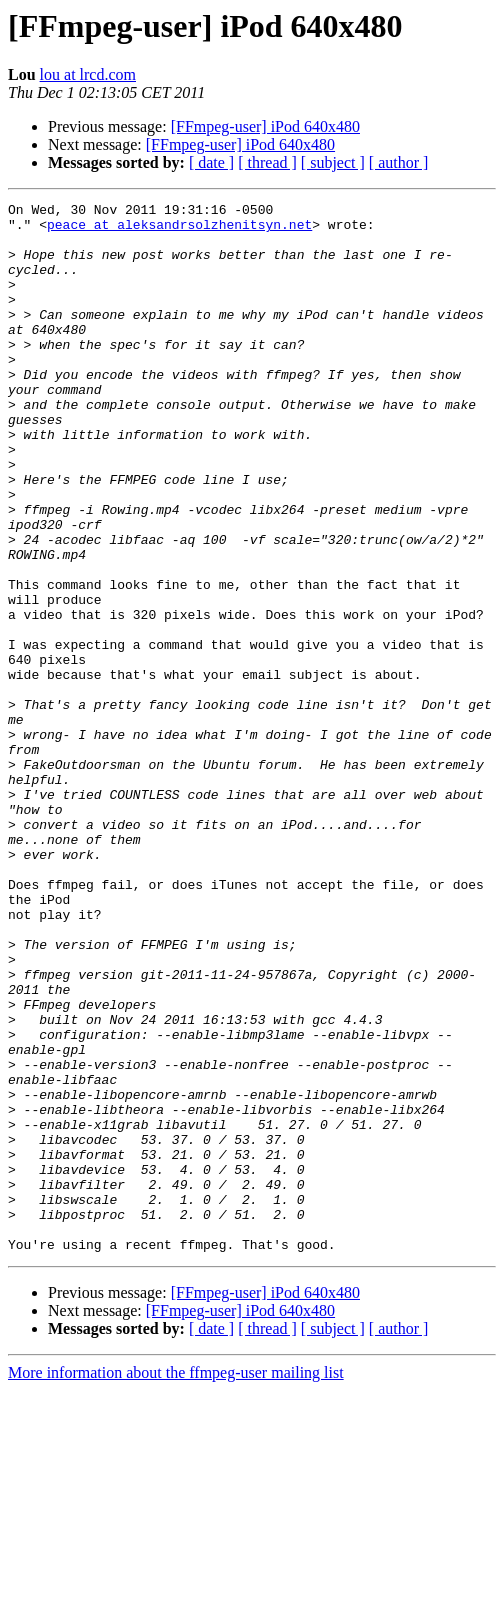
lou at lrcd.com (88, 74)
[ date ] (211, 162)
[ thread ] (267, 162)
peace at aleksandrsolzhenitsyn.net (179, 230)
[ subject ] (333, 162)
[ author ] (399, 162)
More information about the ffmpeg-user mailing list (176, 1582)
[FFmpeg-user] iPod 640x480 (265, 126)
